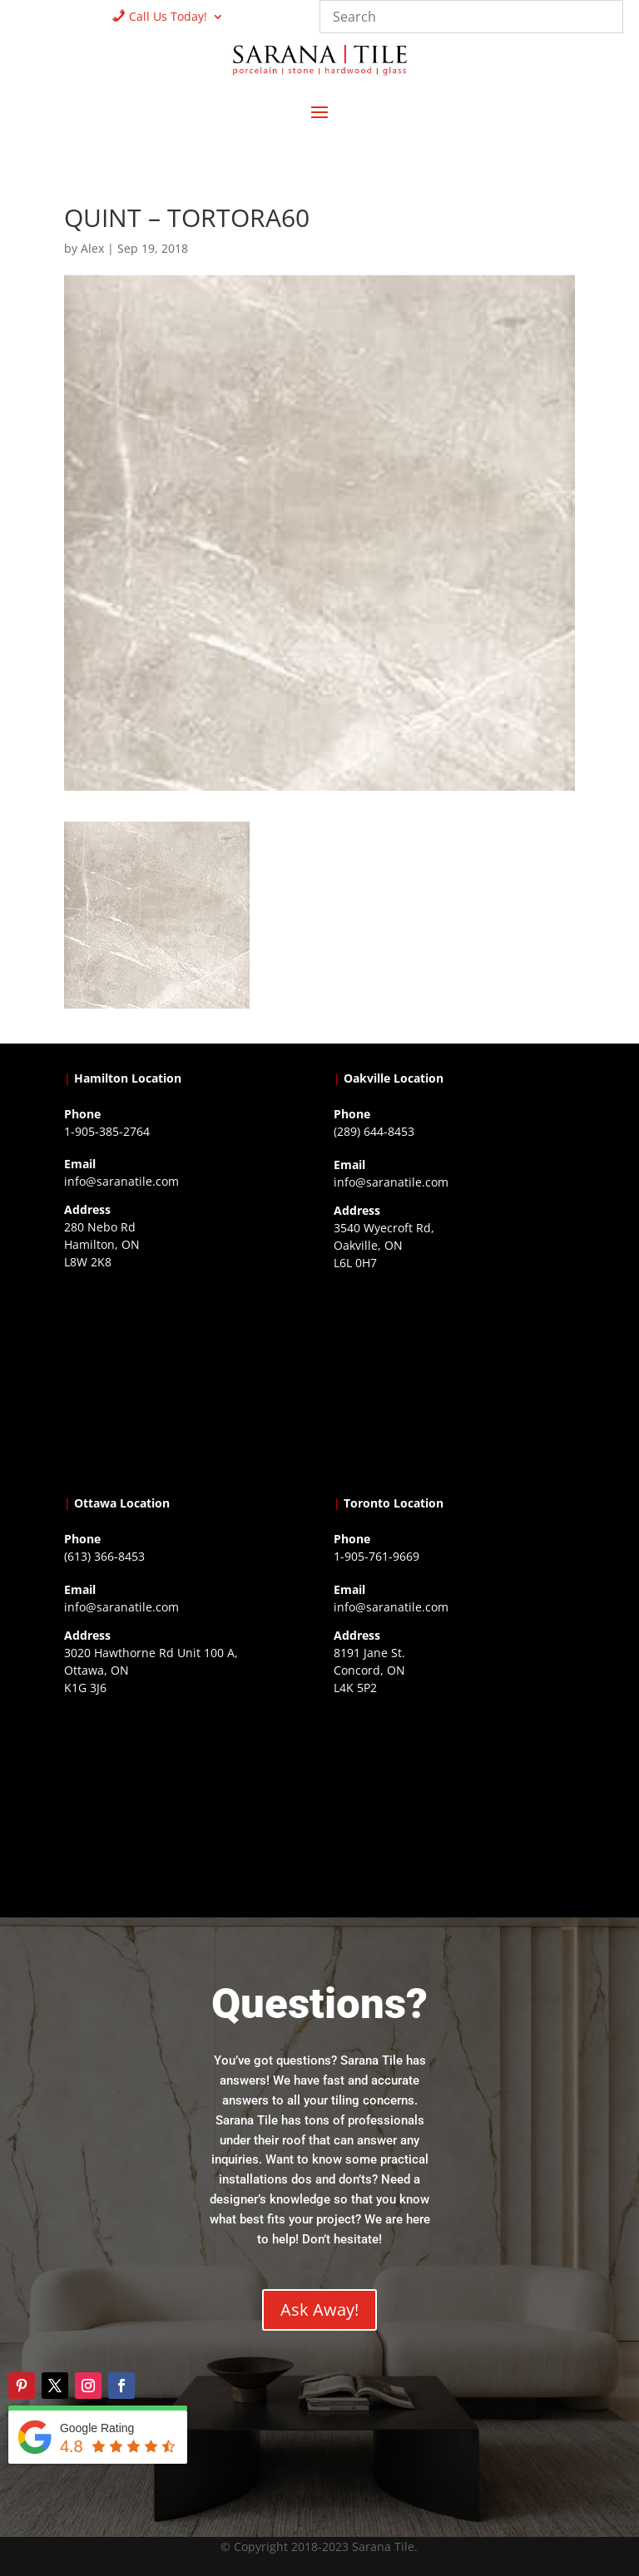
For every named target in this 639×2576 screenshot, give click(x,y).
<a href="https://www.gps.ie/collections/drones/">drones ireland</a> (454, 1379)
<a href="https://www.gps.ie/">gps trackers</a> (184, 1378)
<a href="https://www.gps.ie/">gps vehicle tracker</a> (454, 1804)
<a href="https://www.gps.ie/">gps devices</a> (184, 1804)
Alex (92, 248)
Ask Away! (319, 2309)
